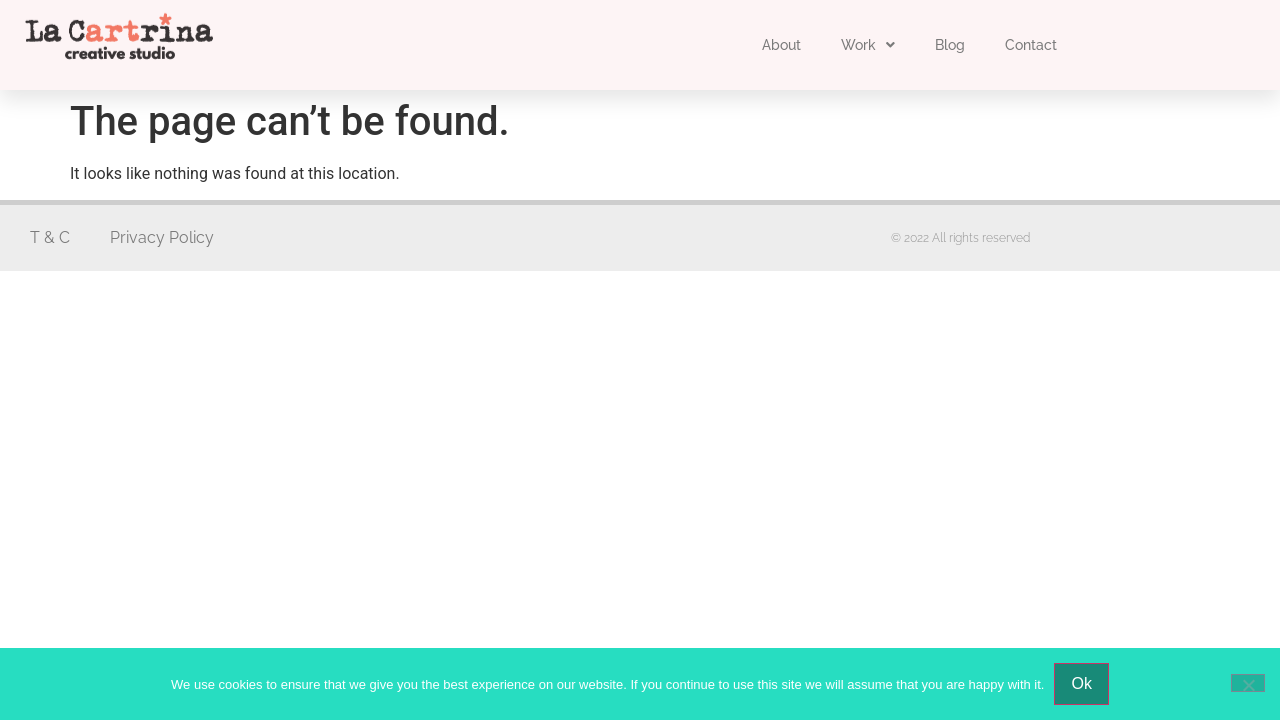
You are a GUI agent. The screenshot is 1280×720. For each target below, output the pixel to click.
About (781, 45)
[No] (1248, 683)
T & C (50, 237)
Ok (1081, 683)
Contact (1031, 45)
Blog (950, 45)
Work (868, 45)
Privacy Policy (162, 237)
